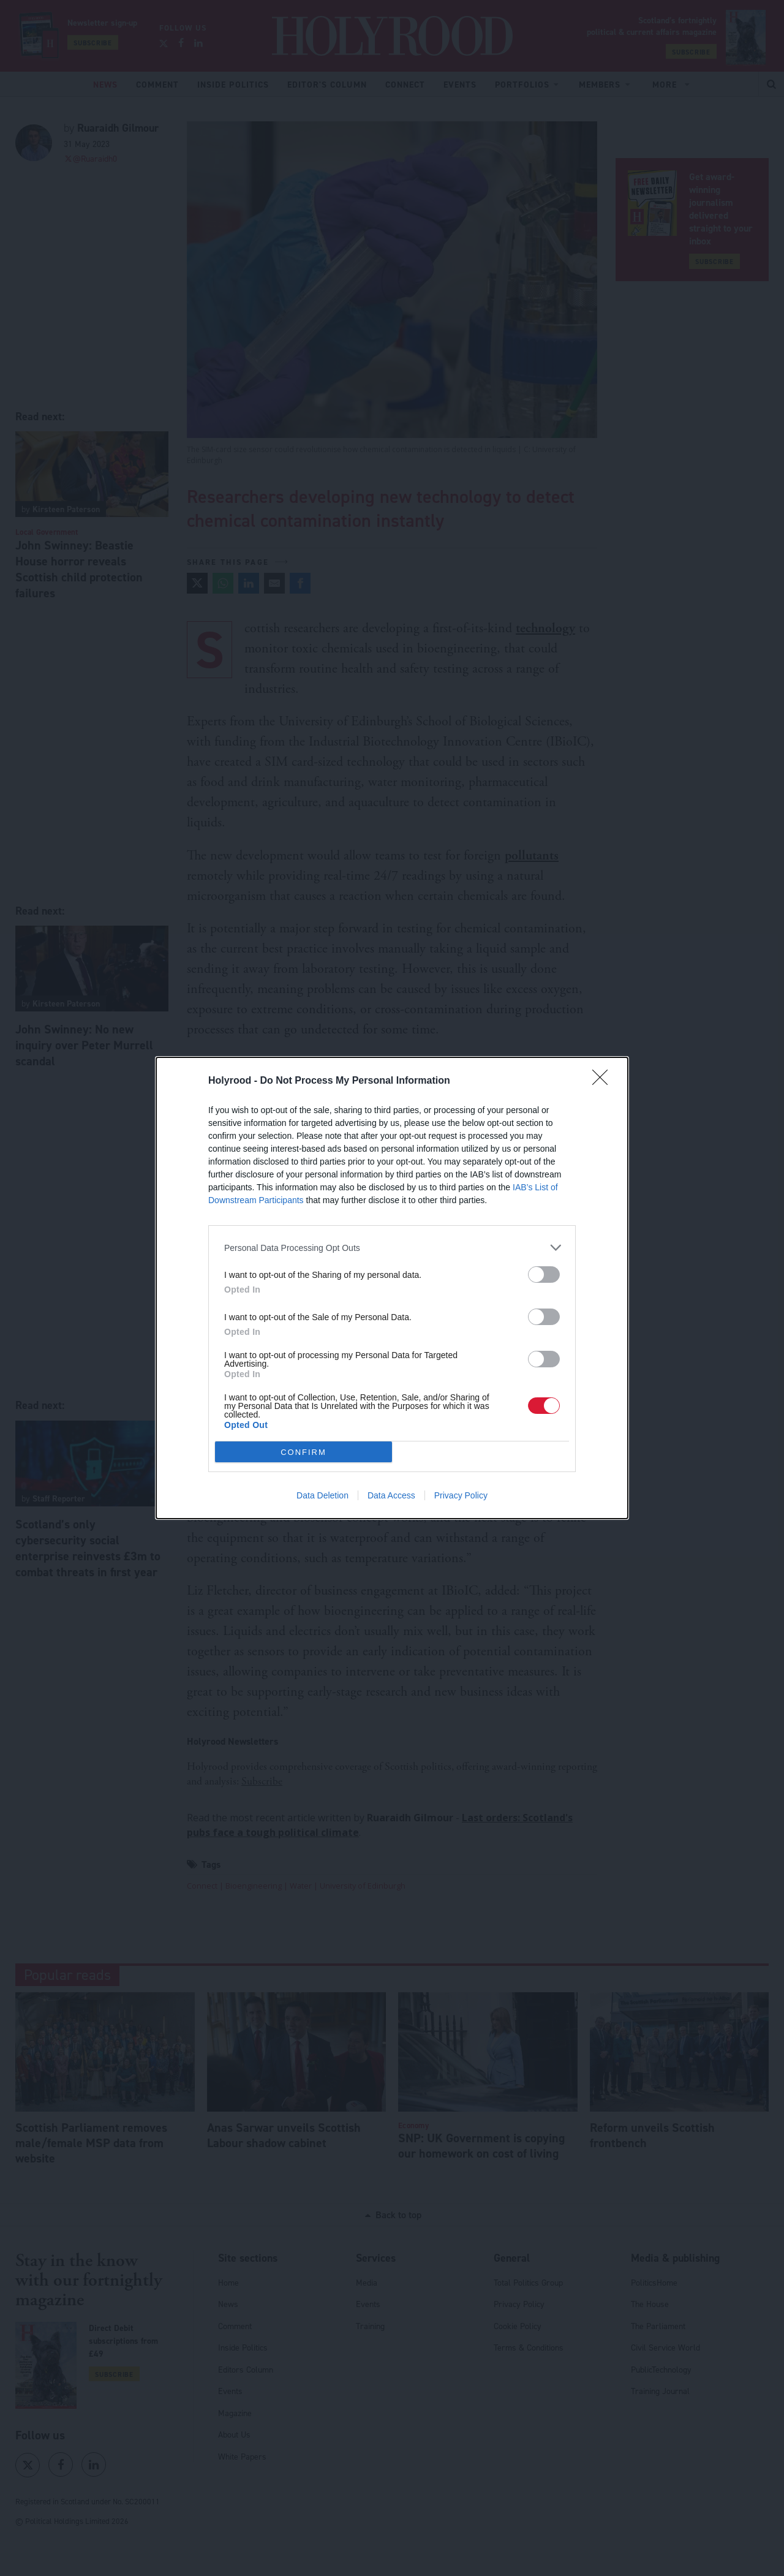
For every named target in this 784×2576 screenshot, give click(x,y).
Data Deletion (322, 1495)
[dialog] (392, 1288)
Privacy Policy (461, 1495)
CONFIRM (303, 1452)
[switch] (544, 1274)
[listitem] (392, 1247)
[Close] (604, 1081)
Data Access (391, 1495)
